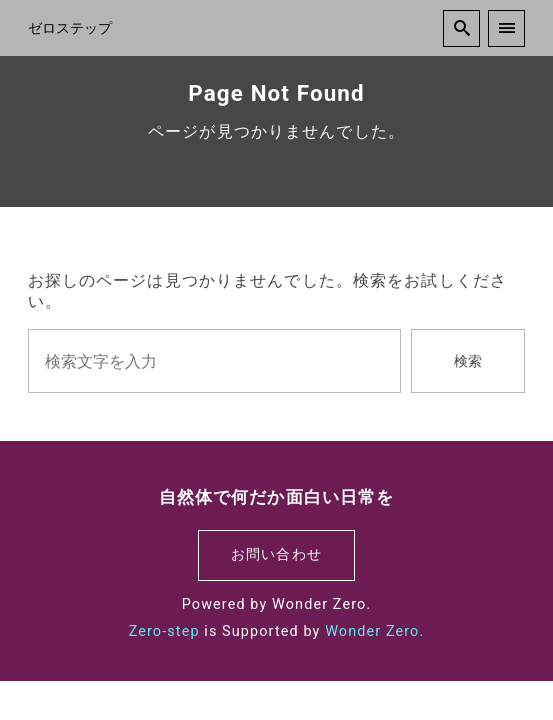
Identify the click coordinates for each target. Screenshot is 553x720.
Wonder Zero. (374, 631)
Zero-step (164, 631)
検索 (468, 361)
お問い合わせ (276, 554)
